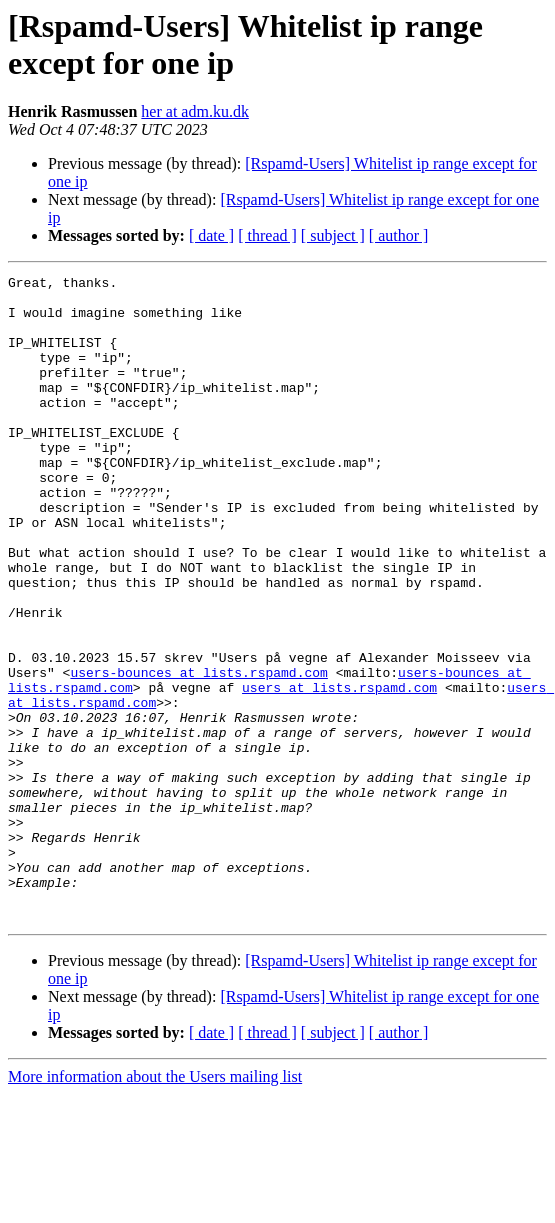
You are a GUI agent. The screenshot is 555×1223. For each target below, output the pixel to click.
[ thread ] (267, 235)
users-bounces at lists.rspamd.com (198, 753)
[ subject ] (333, 235)
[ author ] (399, 235)
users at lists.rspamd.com (339, 771)
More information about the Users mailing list (155, 1205)
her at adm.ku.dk (195, 111)
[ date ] (211, 235)
